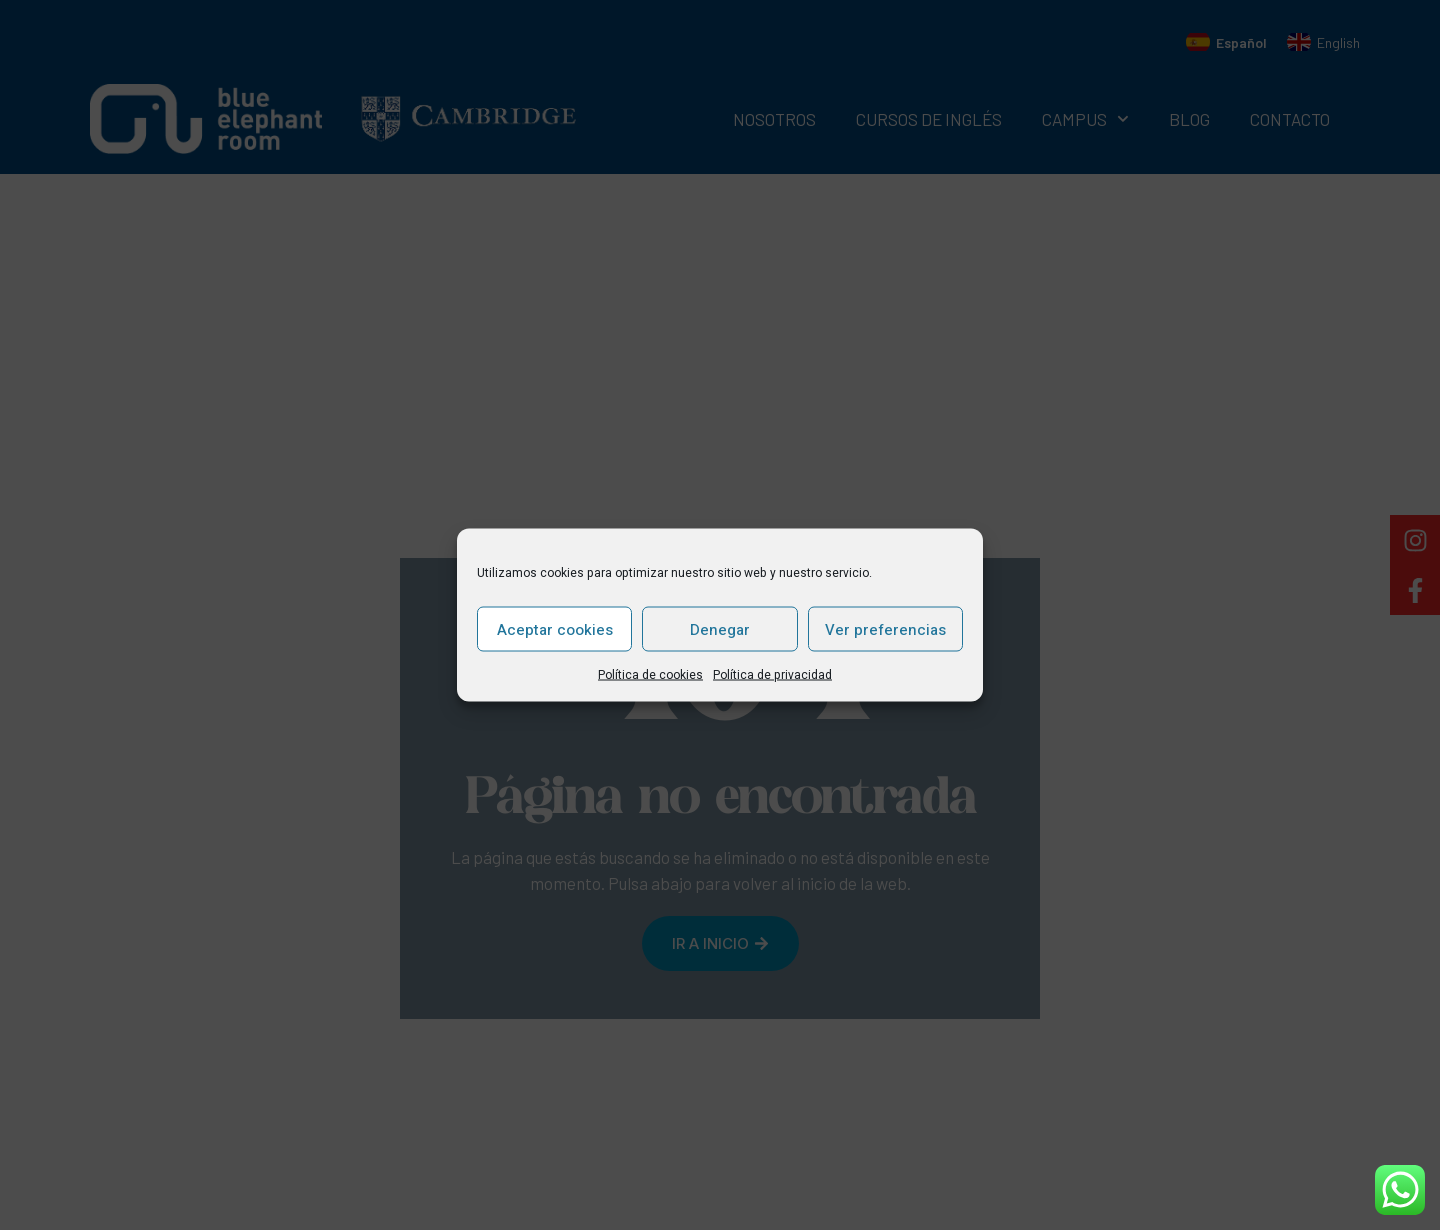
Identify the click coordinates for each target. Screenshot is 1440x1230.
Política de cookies (650, 675)
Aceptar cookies (555, 629)
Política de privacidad (772, 675)
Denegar (720, 629)
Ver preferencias (885, 629)
